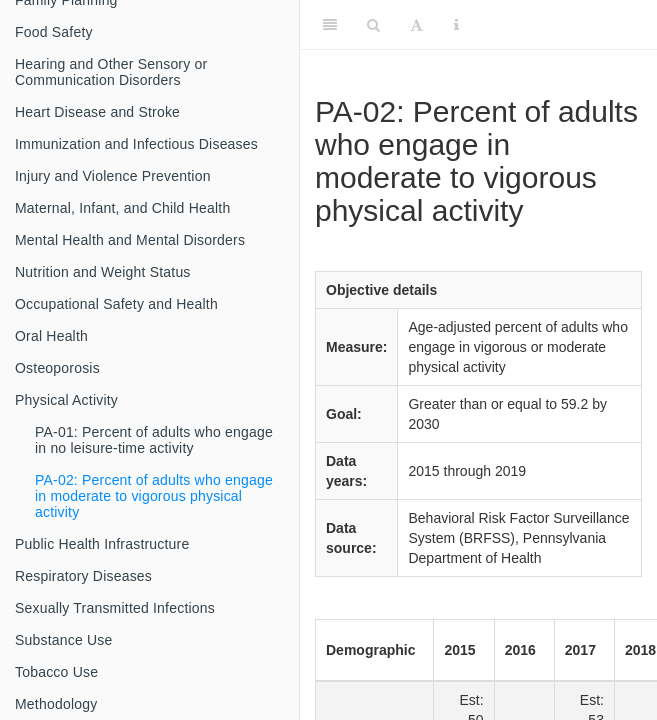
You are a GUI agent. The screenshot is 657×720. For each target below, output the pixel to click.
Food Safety (54, 32)
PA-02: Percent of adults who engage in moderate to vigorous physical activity (154, 496)
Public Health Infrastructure (102, 544)
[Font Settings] (416, 25)
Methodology (56, 704)
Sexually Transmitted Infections (115, 608)
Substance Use (64, 640)
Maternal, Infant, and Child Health (122, 208)
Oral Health (51, 336)
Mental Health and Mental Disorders (130, 240)
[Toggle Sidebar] (330, 25)
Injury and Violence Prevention (113, 176)
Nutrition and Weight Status (103, 272)
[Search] (373, 25)
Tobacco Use (56, 672)
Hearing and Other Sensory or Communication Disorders (111, 72)
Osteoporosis (57, 368)
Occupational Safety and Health (116, 304)
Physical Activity (66, 400)
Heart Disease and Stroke (97, 112)
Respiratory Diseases (83, 576)
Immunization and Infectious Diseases (136, 144)
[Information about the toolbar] (456, 25)
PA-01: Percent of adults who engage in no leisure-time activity (154, 440)
